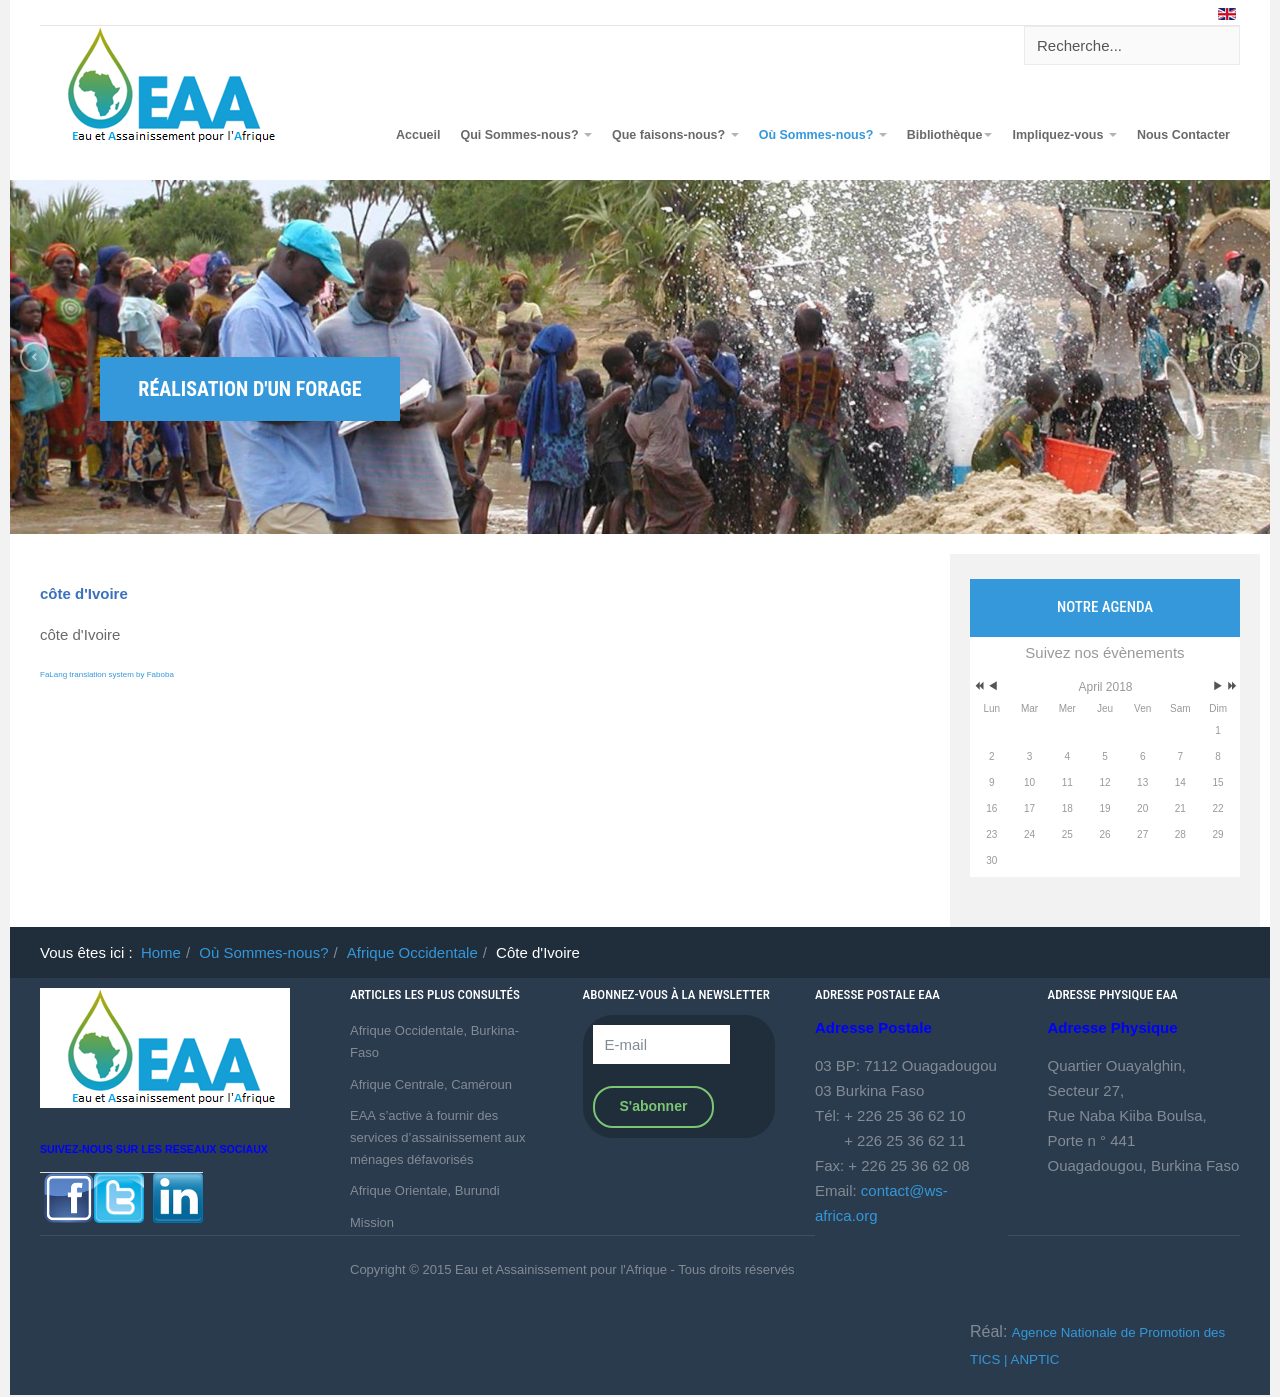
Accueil (418, 135)
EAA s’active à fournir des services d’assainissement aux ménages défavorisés (438, 1137)
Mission (372, 1222)
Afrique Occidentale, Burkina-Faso (434, 1041)
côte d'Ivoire (84, 593)
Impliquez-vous (1064, 135)
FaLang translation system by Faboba (107, 674)
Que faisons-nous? (675, 135)
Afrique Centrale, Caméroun (431, 1084)
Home (161, 952)
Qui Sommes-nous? (526, 135)
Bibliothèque (950, 135)
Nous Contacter (1183, 135)
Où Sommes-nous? (823, 135)
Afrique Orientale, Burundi (425, 1190)
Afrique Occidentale (412, 952)
